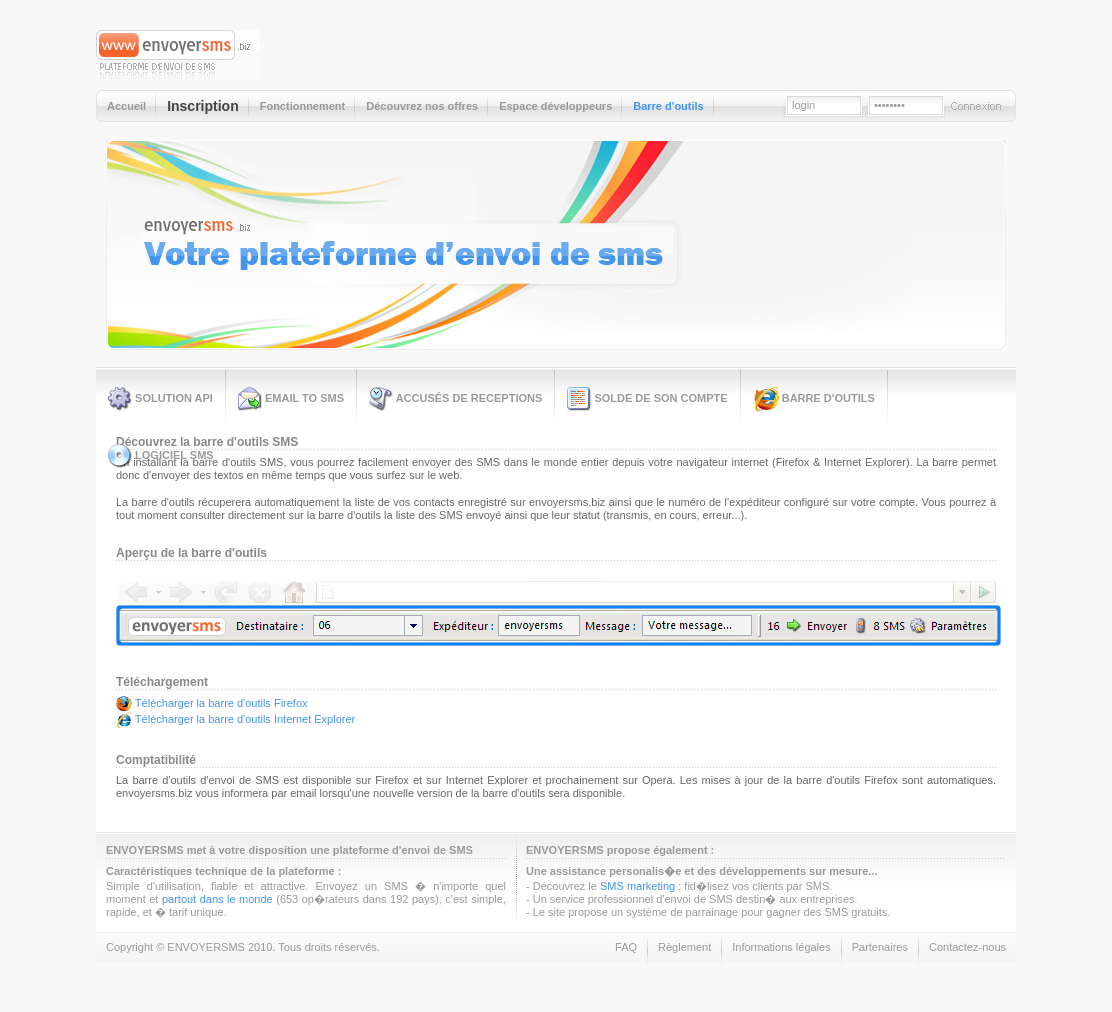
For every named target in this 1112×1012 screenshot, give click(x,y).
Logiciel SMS (161, 456)
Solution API (160, 399)
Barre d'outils (814, 399)
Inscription (856, 334)
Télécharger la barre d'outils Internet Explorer (245, 719)
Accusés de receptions (455, 399)
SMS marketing (637, 886)
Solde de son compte (647, 399)
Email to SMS (291, 399)
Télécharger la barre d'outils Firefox (221, 702)
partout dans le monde (217, 899)
